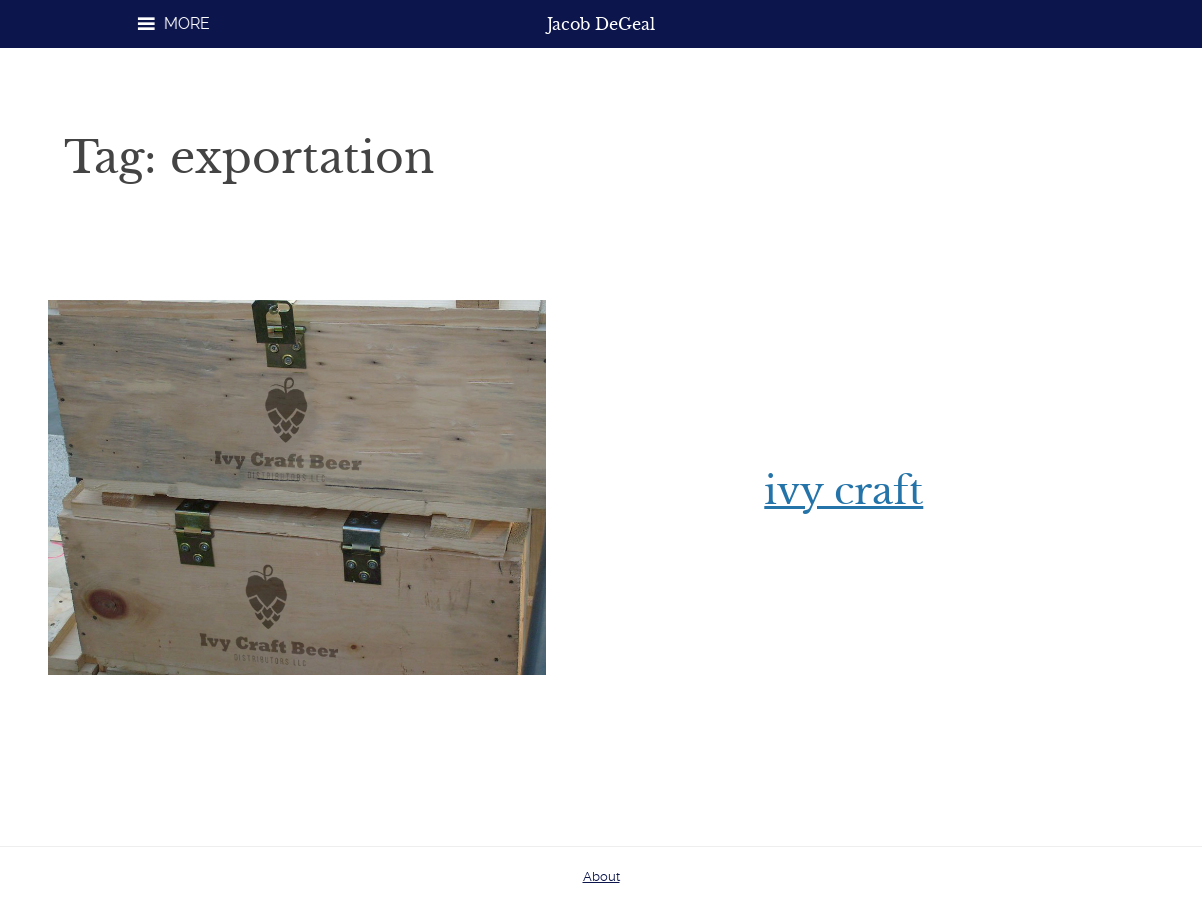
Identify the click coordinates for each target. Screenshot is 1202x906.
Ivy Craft (843, 491)
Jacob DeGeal (601, 24)
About (601, 876)
